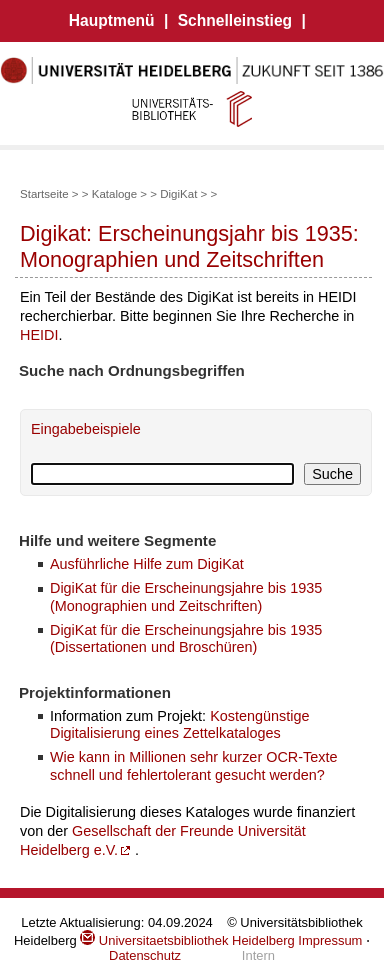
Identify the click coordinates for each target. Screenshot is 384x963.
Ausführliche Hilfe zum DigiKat (147, 564)
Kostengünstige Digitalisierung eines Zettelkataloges (179, 724)
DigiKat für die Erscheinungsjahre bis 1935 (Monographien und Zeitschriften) (186, 596)
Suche (332, 474)
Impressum (330, 940)
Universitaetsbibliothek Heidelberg (187, 940)
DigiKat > (183, 194)
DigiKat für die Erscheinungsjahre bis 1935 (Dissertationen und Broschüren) (186, 638)
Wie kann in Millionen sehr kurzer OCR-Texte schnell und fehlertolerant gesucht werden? (193, 765)
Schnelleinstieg (235, 20)
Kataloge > (119, 194)
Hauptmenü (112, 20)
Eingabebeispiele (86, 429)
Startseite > (49, 194)
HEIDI (39, 335)
